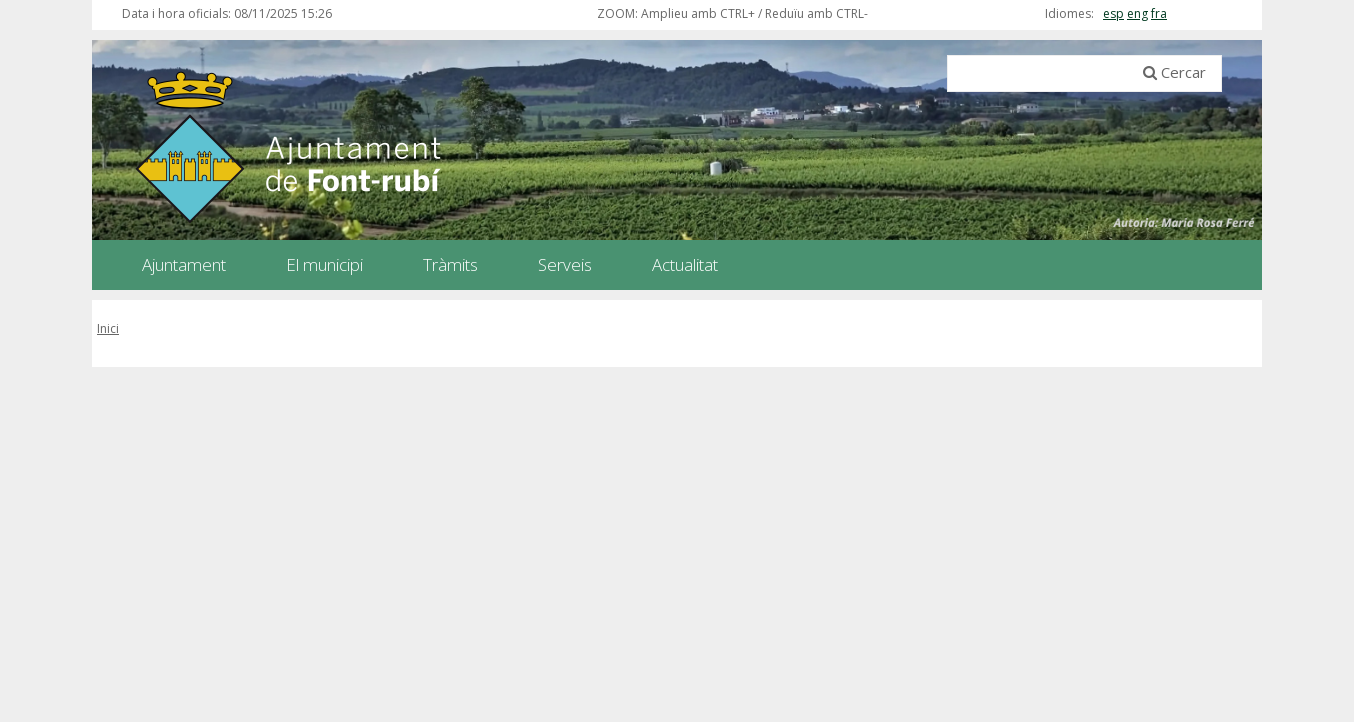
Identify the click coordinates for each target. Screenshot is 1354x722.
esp (1113, 13)
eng (1137, 13)
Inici (108, 328)
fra (1159, 13)
